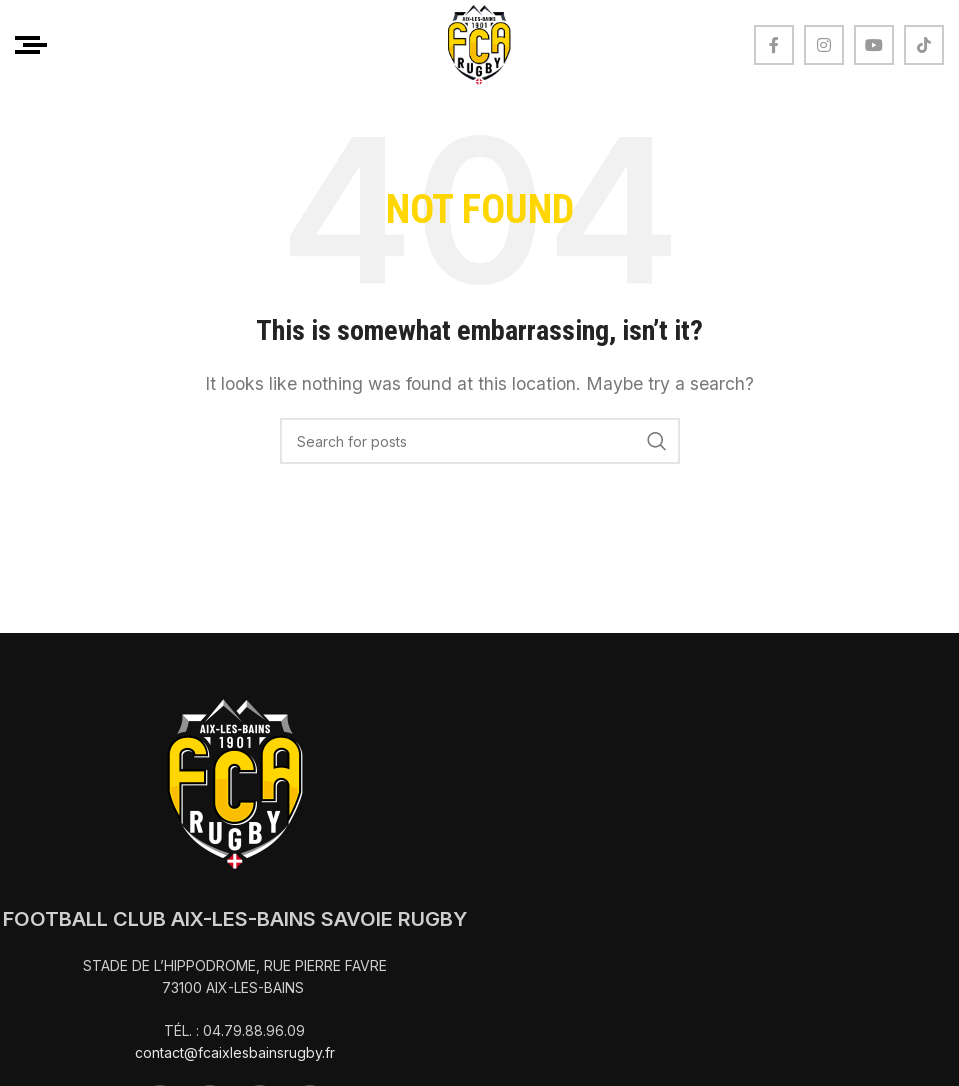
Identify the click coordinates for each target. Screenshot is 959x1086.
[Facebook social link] (774, 45)
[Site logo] (480, 43)
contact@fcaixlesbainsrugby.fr (235, 1052)
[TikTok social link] (924, 45)
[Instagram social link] (824, 45)
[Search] (480, 441)
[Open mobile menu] (31, 45)
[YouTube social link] (874, 45)
